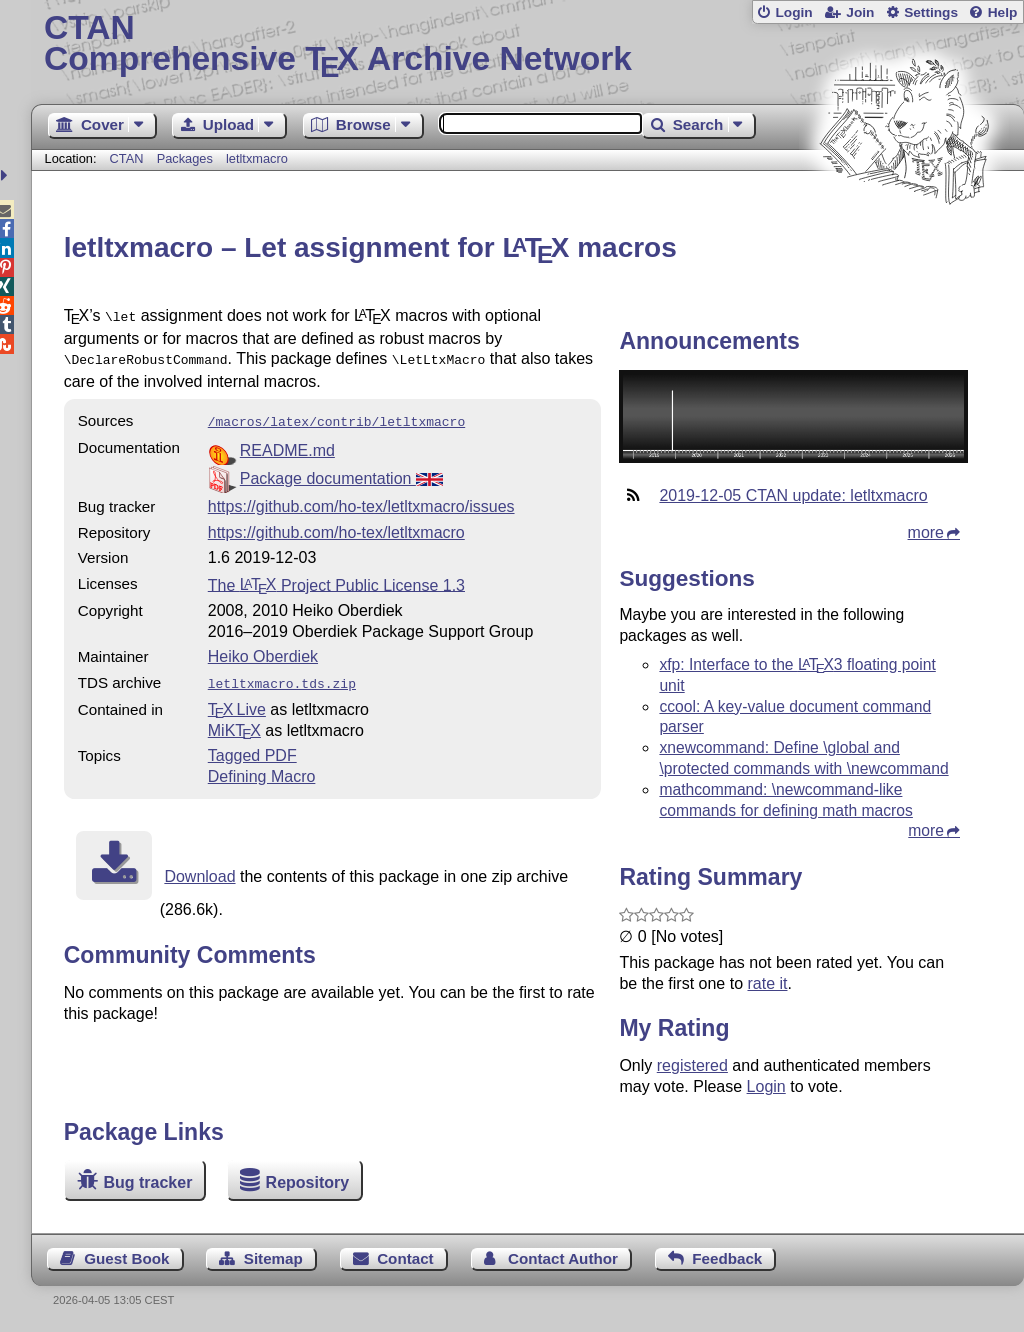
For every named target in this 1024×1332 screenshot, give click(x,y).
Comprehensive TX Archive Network (527, 45)
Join (860, 12)
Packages (187, 158)
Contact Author (563, 1258)
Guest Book (126, 1258)
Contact (405, 1258)
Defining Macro (262, 768)
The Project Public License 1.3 (336, 578)
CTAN (127, 158)
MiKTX (234, 722)
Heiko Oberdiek (263, 650)
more (926, 532)
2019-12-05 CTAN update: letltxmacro (793, 495)
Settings (931, 12)
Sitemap (273, 1258)
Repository (308, 1182)
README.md (287, 444)
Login (793, 12)
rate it (767, 983)
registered (692, 1065)
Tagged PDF (252, 747)
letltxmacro (257, 158)
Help (1003, 12)
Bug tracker (147, 1182)
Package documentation (341, 472)
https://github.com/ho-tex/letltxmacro (336, 526)
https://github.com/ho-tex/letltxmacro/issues (361, 500)
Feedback (727, 1258)
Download (199, 868)
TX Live (237, 701)
